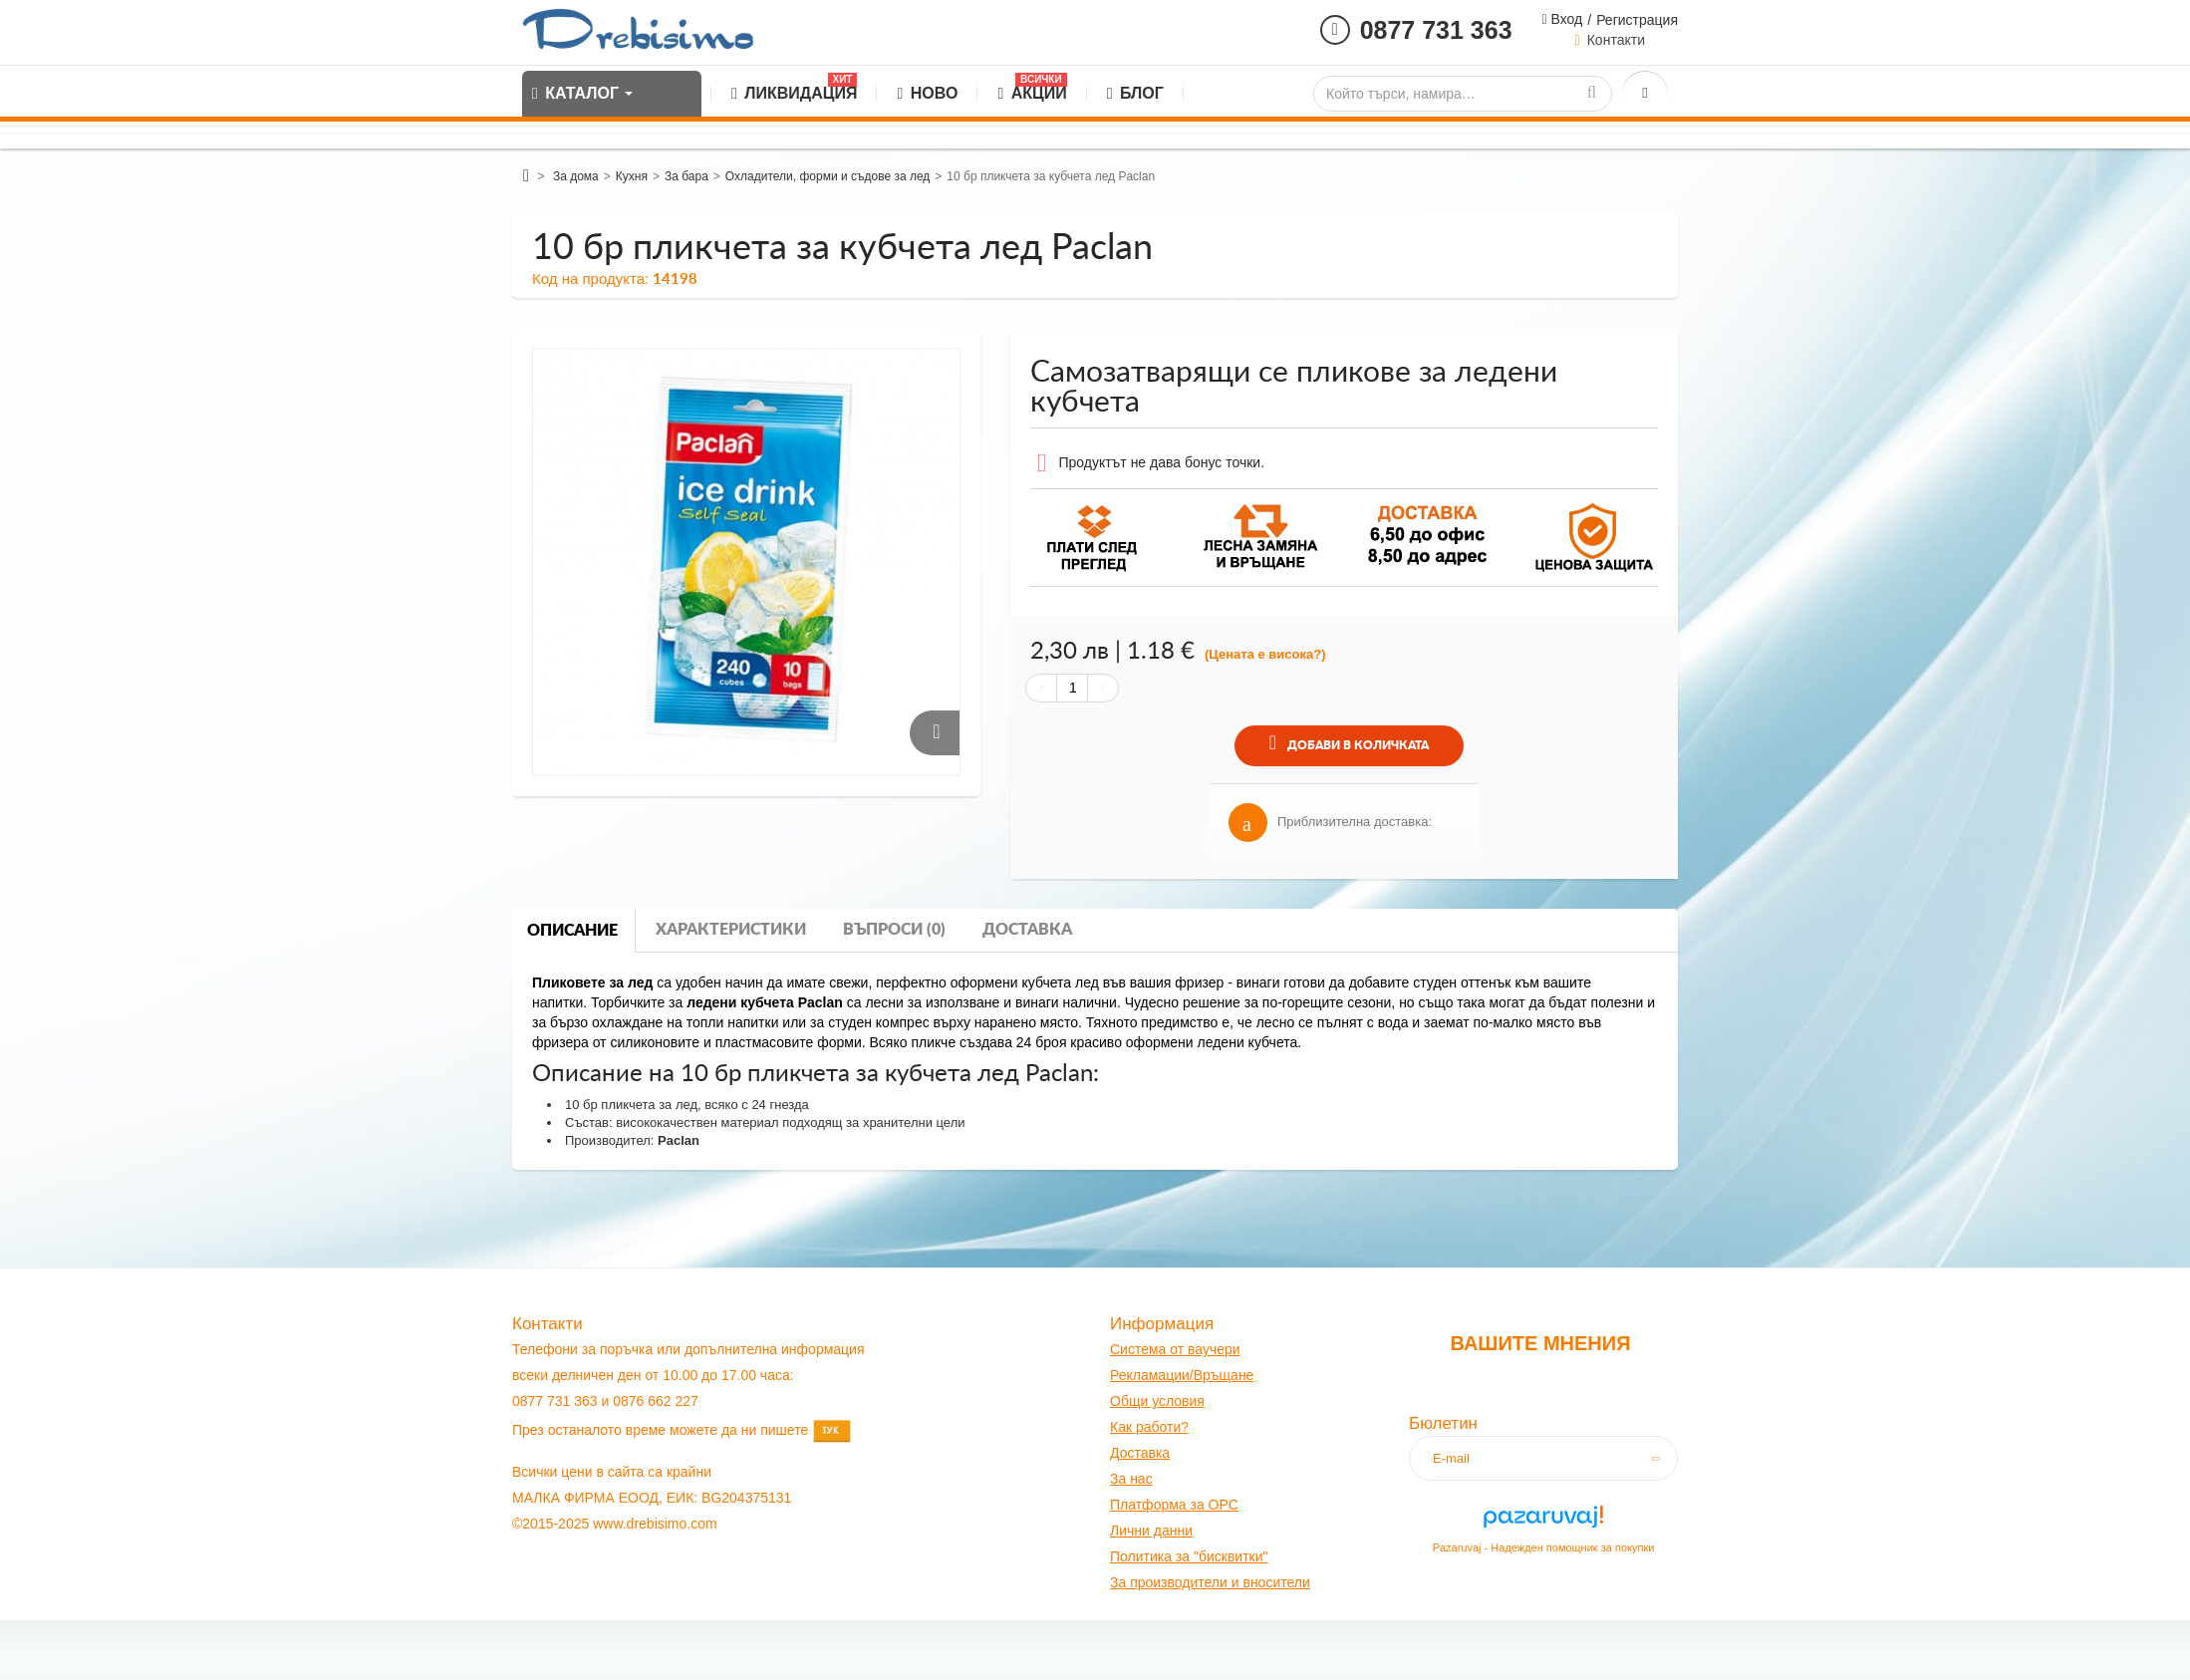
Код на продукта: (590, 278)
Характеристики (731, 930)
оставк (1141, 1453)
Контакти (1616, 40)
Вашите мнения (1540, 1343)
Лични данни (1151, 1531)
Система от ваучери (1175, 1349)
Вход (1565, 19)
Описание (572, 931)
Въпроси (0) (894, 930)
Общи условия (1157, 1401)
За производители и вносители (1210, 1582)
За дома (576, 176)
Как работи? (1149, 1427)
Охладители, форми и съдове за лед (827, 176)
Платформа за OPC (1174, 1505)
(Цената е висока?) (1265, 654)
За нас (1131, 1479)
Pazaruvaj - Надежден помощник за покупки (1544, 1547)
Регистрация (1637, 20)
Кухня (632, 176)
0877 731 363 (1436, 30)
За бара (686, 176)
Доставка (1027, 930)
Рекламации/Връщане (1181, 1375)
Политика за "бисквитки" (1188, 1556)
